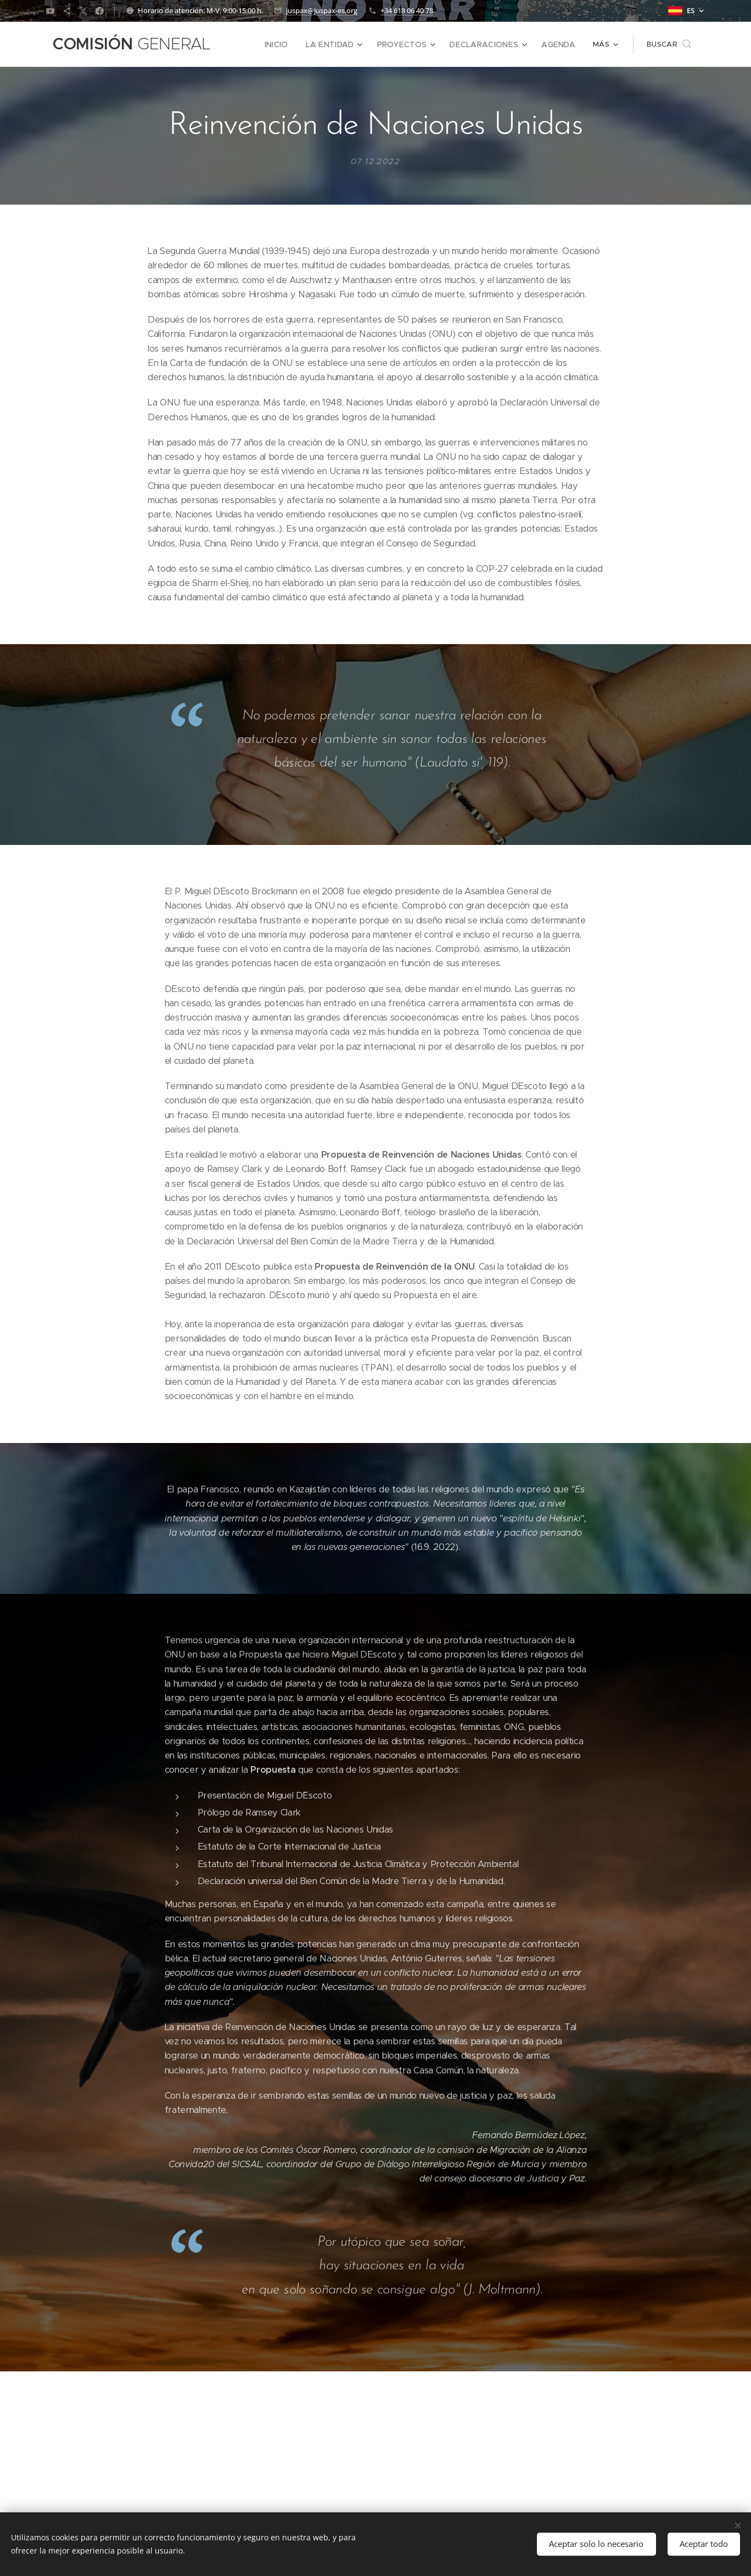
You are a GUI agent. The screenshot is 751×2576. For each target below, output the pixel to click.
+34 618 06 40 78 (406, 10)
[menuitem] (294, 44)
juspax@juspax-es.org (321, 10)
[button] (669, 44)
